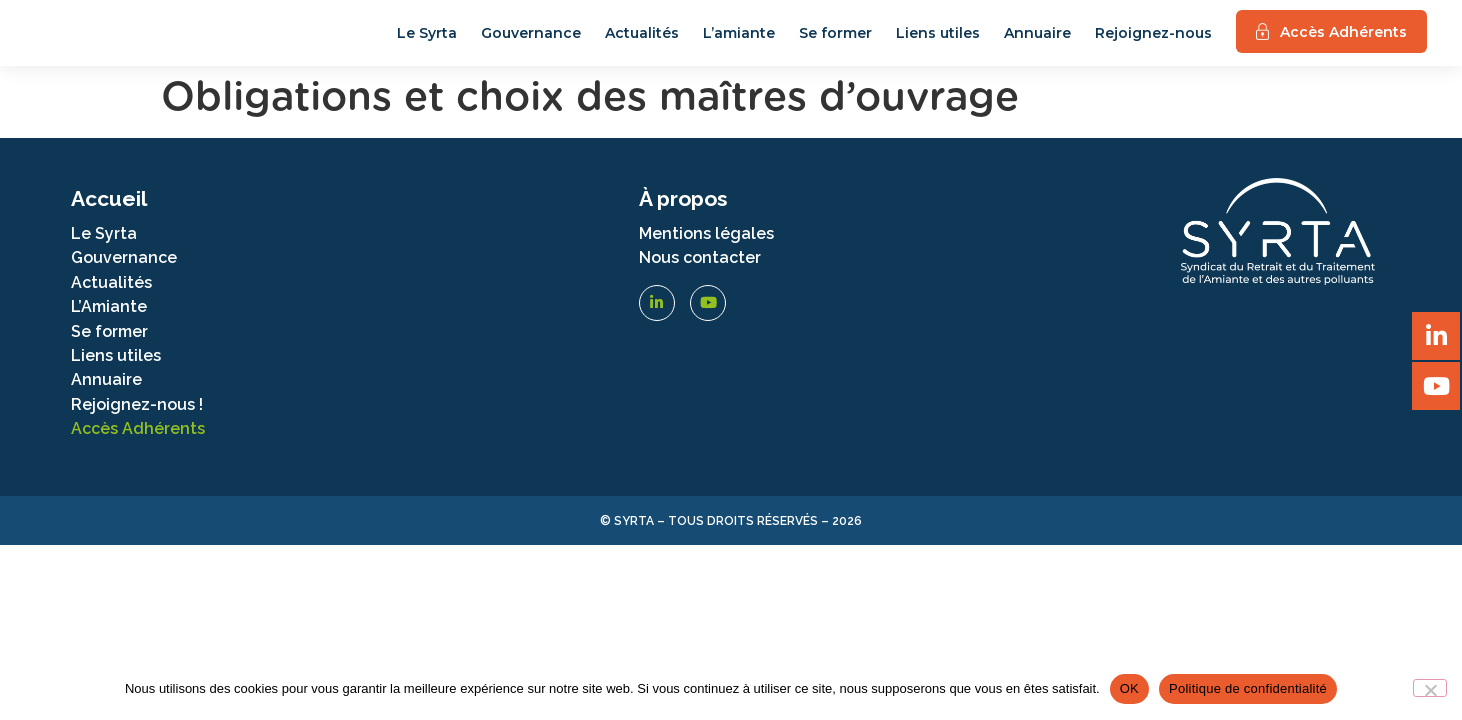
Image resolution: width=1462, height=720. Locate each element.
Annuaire (1037, 43)
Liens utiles (938, 43)
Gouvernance (531, 43)
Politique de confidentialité (1248, 688)
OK (1129, 688)
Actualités (642, 43)
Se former (835, 43)
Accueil (109, 218)
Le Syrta (427, 43)
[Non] (1430, 688)
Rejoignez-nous (1153, 43)
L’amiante (739, 43)
